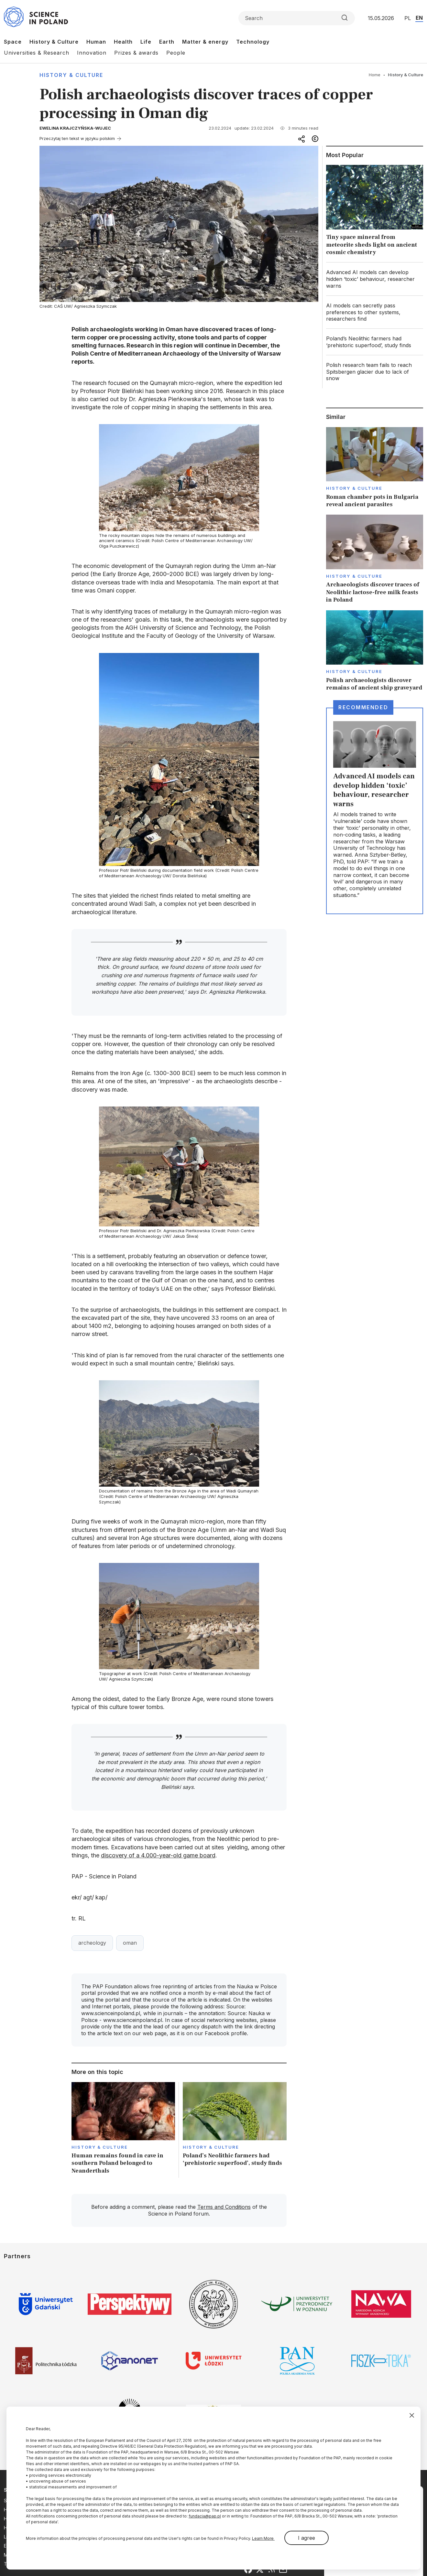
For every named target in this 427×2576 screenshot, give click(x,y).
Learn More (263, 2538)
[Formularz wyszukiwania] (296, 18)
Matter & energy (205, 41)
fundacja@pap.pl (205, 2516)
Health (123, 41)
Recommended (363, 707)
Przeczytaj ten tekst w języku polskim (77, 138)
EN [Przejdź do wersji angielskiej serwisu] (419, 18)
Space (13, 41)
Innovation (91, 52)
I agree (306, 2538)
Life (145, 41)
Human (96, 41)
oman (130, 1943)
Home (374, 74)
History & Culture (54, 41)
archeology (92, 1943)
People (175, 52)
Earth (166, 41)
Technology (252, 41)
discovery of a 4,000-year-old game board (158, 1855)
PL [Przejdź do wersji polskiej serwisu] (407, 18)
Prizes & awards (136, 52)
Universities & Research (36, 52)
